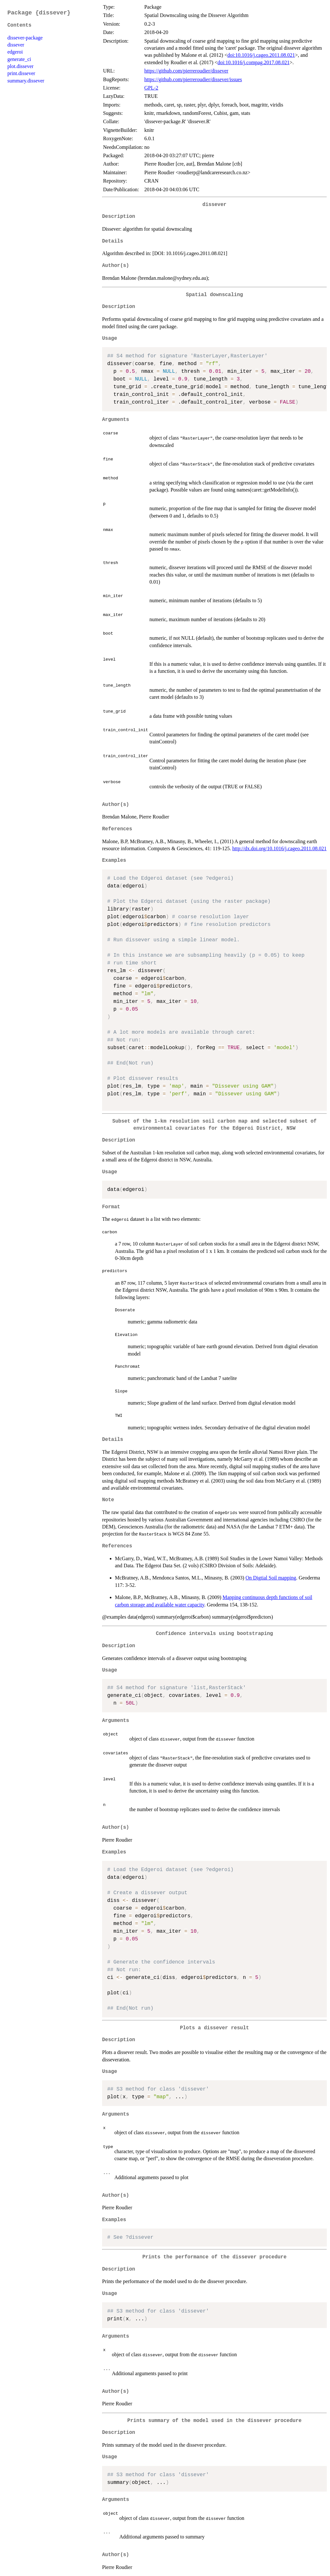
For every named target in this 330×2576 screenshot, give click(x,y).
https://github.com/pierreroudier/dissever (186, 70)
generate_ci (19, 59)
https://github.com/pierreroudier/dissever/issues (193, 79)
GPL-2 (151, 87)
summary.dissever (25, 80)
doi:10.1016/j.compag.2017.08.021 (254, 62)
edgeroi (15, 52)
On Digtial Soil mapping (271, 1577)
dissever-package (25, 37)
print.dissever (21, 73)
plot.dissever (20, 66)
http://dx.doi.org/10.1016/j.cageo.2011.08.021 (279, 848)
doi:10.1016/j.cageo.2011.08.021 (261, 55)
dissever (15, 44)
